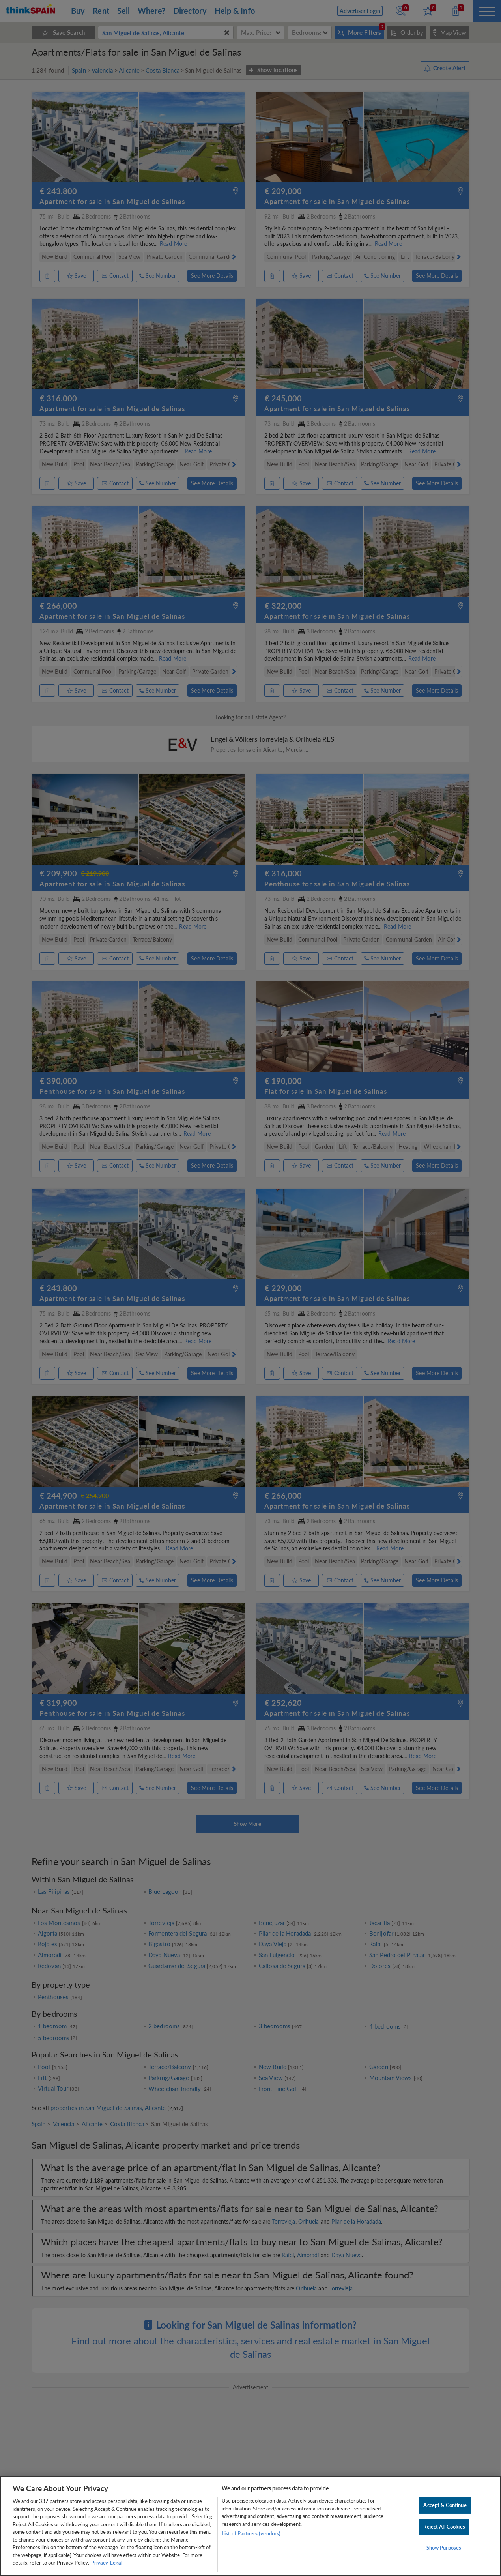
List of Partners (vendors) (251, 2533)
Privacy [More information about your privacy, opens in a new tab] (99, 2562)
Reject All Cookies (444, 2527)
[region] (250, 2526)
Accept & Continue (444, 2505)
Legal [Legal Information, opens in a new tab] (116, 2562)
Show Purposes (444, 2548)
